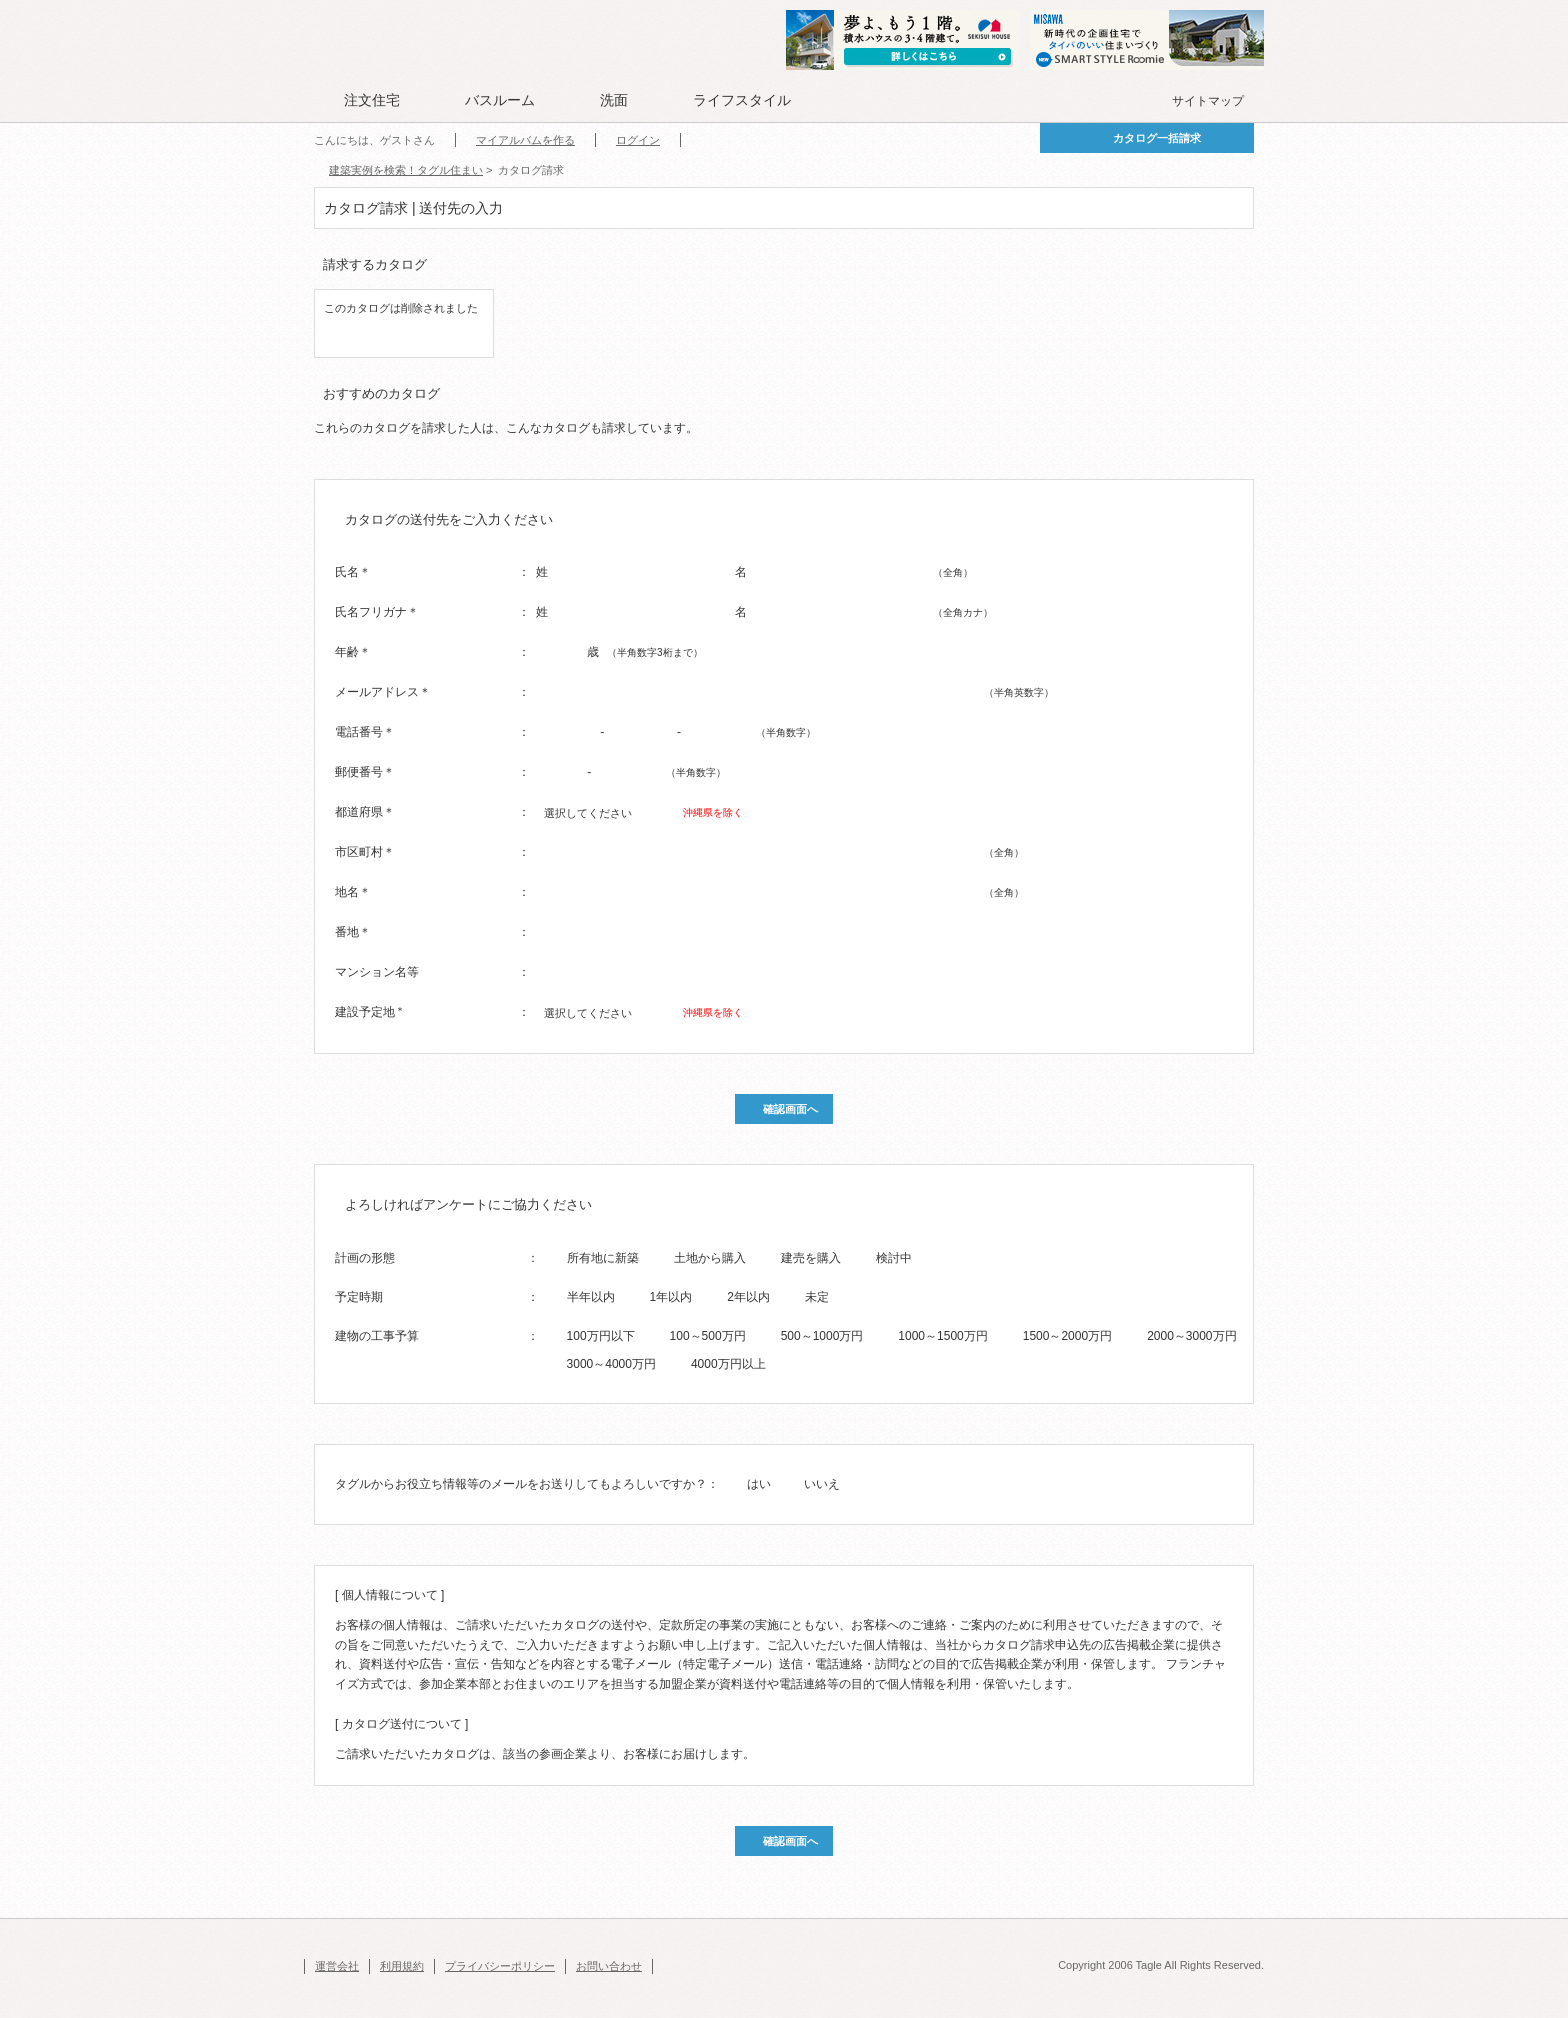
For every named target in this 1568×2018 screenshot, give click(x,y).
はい (759, 1484)
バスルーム (500, 100)
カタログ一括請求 (1157, 138)
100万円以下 (601, 1336)
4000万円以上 (728, 1364)
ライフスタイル (742, 100)
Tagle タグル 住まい (379, 42)
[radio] (554, 1257)
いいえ (822, 1484)
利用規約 (402, 1966)
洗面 (614, 100)
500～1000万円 (822, 1336)
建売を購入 (811, 1258)
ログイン (638, 140)
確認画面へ (790, 1109)
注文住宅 (372, 100)
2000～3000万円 (1191, 1336)
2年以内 (748, 1297)
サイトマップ (1208, 101)
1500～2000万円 (1067, 1336)
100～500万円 (708, 1336)
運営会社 (337, 1966)
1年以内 (671, 1297)
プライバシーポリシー (500, 1966)
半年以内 (591, 1297)
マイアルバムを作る (525, 140)
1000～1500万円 (942, 1336)
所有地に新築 (603, 1258)
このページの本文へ (353, 1)
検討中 (894, 1258)
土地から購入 (710, 1258)
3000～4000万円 (611, 1364)
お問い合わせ (609, 1966)
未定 (817, 1297)
